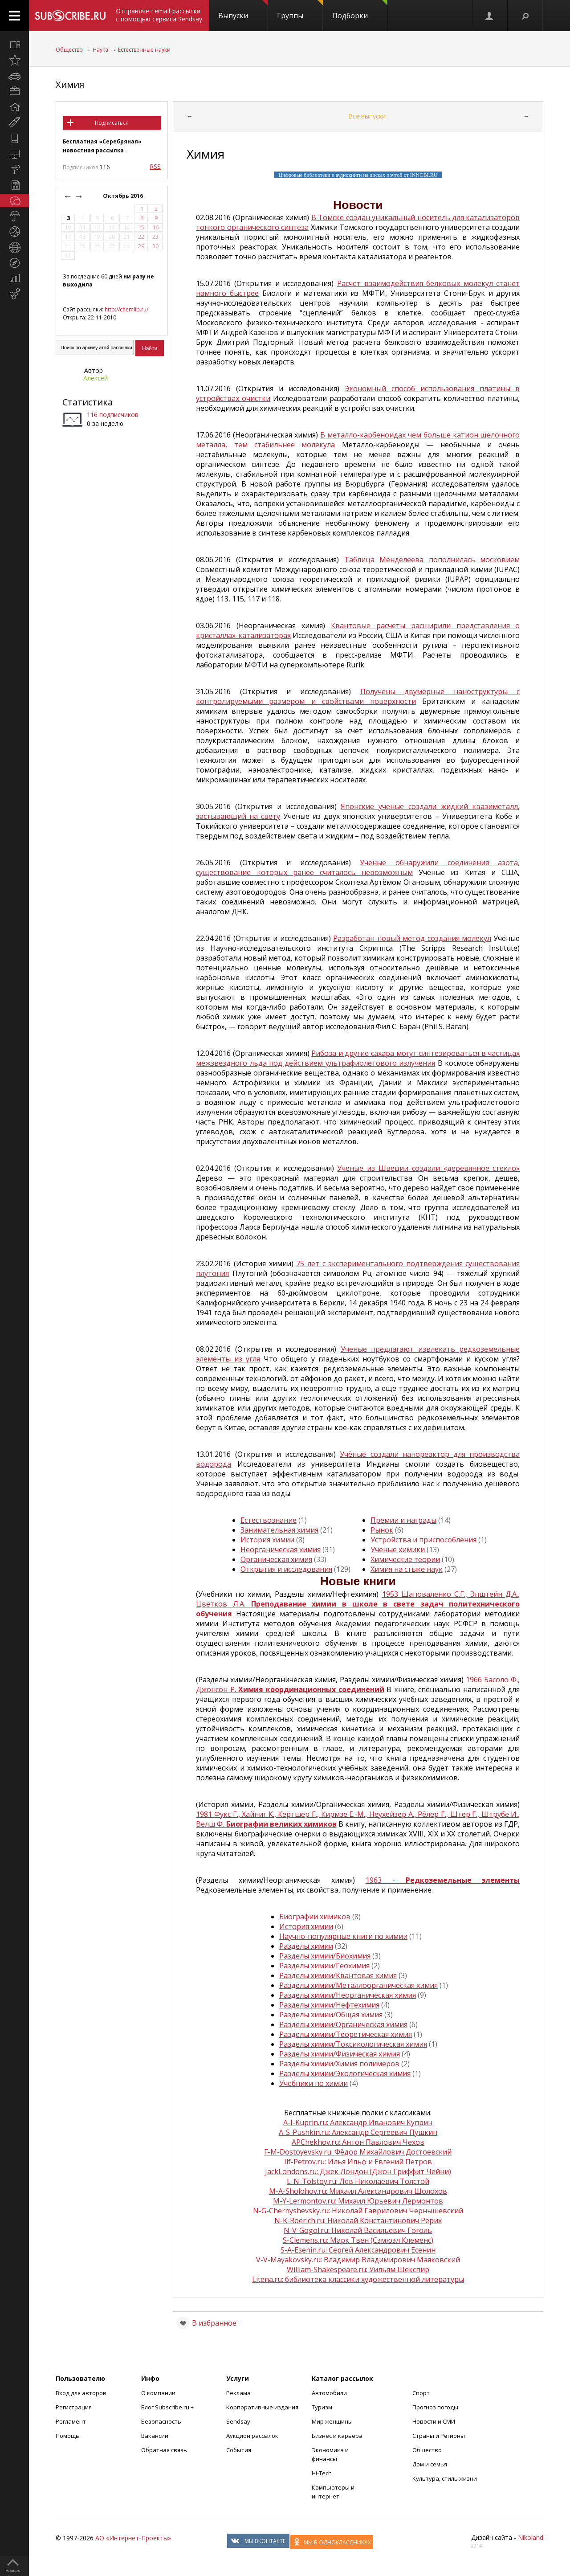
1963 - (443, 1880)
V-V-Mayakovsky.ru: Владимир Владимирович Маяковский (358, 2260)
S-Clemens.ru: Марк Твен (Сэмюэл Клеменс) (358, 2240)
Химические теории (405, 1559)
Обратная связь (164, 2450)
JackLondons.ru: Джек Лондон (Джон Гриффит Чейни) (358, 2171)
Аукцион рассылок (252, 2436)
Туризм (322, 2407)
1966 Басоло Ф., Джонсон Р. (358, 1684)
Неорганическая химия (280, 1549)
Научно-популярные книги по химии (343, 1936)
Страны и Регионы (438, 2436)
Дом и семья (429, 2464)
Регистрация (74, 2407)
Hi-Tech (322, 2473)
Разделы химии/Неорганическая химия (347, 1995)
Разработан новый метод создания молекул (412, 938)
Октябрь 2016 (123, 196)
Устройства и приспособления (423, 1540)
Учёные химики (397, 1549)
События (238, 2450)
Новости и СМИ (433, 2421)
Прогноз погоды (435, 2407)
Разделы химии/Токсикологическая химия (353, 2044)
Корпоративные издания (262, 2407)
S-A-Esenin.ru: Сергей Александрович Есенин (358, 2250)
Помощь (67, 2436)
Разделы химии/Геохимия (324, 1966)
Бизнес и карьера (337, 2436)
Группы (300, 10)
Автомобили (329, 2393)
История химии (267, 1540)
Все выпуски (367, 116)
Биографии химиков (314, 1917)
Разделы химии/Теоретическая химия (345, 2034)
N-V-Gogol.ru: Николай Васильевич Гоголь (358, 2230)
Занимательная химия (279, 1530)
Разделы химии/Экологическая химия (345, 2073)
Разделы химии (306, 1946)
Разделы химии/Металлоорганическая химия (358, 1985)
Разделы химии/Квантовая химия (338, 1975)
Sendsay (238, 2421)
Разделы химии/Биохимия (324, 1956)
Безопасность (161, 2421)
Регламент (71, 2421)
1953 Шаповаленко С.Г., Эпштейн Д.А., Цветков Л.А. (358, 1604)
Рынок (381, 1530)
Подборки (359, 10)
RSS (155, 166)
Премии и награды (403, 1520)
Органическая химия (276, 1559)
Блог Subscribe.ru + (168, 2407)
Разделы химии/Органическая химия (343, 2024)
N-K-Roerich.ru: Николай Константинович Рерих (358, 2220)
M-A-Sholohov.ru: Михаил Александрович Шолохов (358, 2191)
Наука (100, 49)
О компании (158, 2393)
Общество (69, 49)
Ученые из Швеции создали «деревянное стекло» (428, 1168)
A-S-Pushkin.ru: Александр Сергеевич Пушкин (358, 2132)
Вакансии (154, 2436)
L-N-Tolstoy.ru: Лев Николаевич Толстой (358, 2181)
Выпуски (243, 10)
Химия (70, 84)
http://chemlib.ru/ (126, 309)
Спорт (421, 2393)
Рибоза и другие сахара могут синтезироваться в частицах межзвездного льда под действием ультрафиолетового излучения (358, 1058)
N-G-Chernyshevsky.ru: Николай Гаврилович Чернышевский (358, 2211)
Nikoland (530, 2537)
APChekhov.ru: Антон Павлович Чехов (358, 2142)
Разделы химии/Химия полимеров (339, 2064)
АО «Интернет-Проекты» (133, 2538)
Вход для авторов (81, 2393)
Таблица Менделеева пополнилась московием (432, 559)
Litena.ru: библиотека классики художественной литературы (358, 2279)
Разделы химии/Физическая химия (339, 2054)
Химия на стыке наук (406, 1569)
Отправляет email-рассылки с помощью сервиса (159, 15)
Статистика (87, 402)
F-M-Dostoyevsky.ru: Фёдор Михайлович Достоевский (358, 2152)
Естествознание (268, 1520)
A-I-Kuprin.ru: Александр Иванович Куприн (357, 2122)
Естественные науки (144, 49)
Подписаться (112, 123)
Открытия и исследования (286, 1569)
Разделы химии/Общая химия (331, 2015)
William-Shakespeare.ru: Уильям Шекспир (358, 2269)
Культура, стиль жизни (444, 2478)
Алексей (95, 378)
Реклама (238, 2393)
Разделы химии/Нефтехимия (329, 2005)
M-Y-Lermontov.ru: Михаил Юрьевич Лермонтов (358, 2201)
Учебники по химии (313, 2083)
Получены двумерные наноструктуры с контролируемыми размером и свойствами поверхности (358, 696)
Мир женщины (332, 2421)
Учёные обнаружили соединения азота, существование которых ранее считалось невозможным (358, 867)
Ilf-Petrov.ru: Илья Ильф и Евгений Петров (358, 2162)
